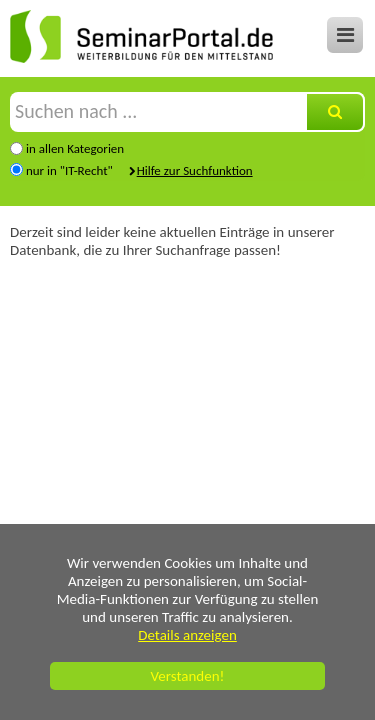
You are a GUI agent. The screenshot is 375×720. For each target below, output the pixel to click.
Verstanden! (188, 676)
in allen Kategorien (75, 148)
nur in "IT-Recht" (69, 170)
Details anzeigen (187, 635)
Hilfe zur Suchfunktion (195, 170)
